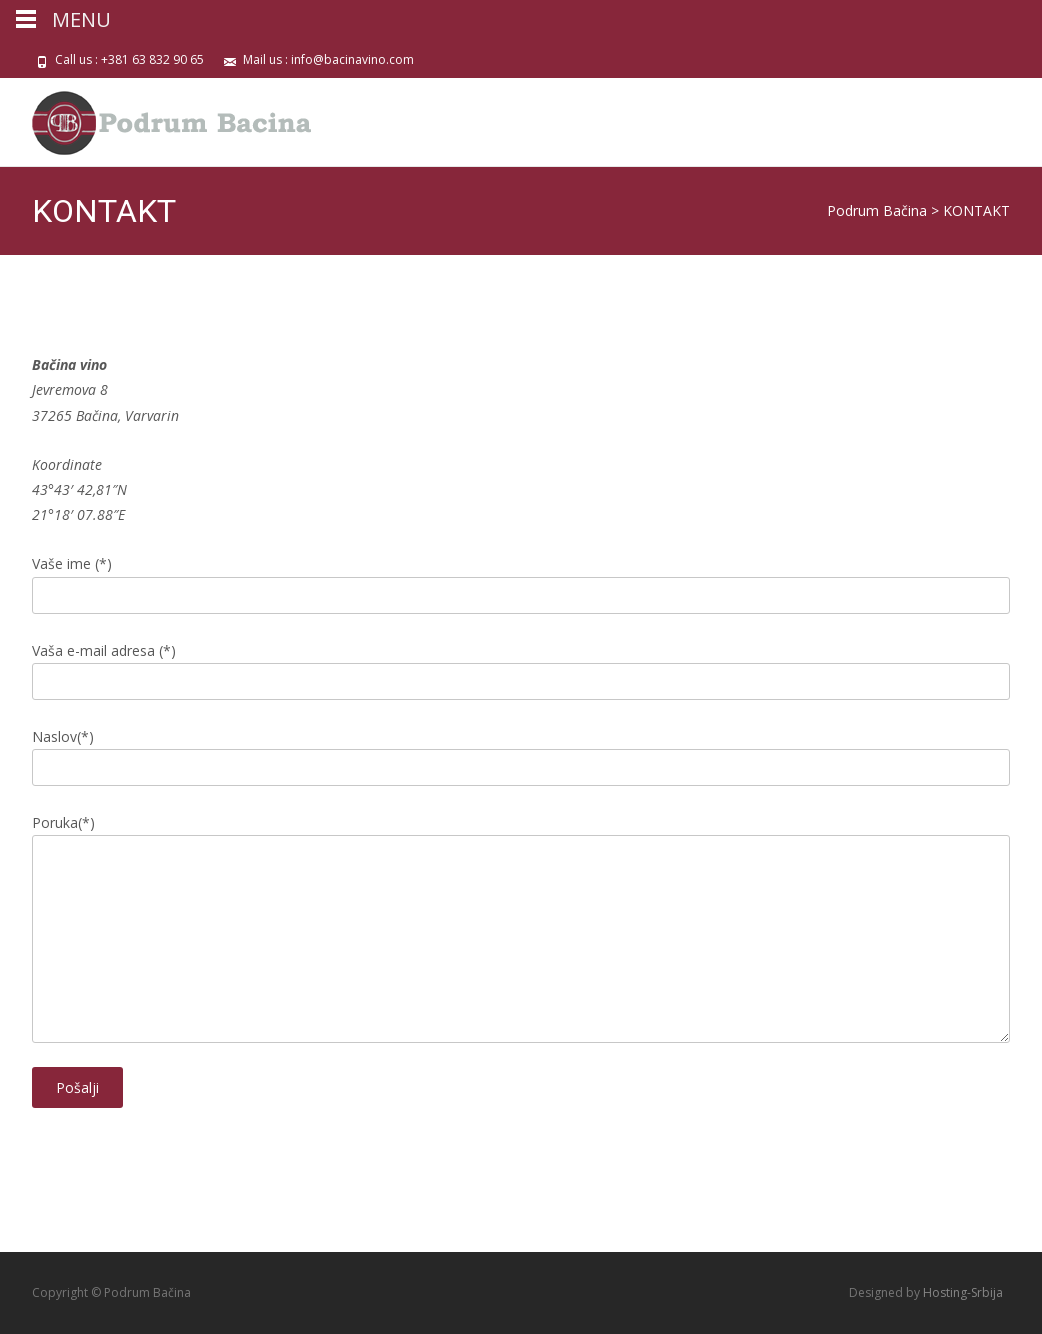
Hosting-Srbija (963, 1292)
